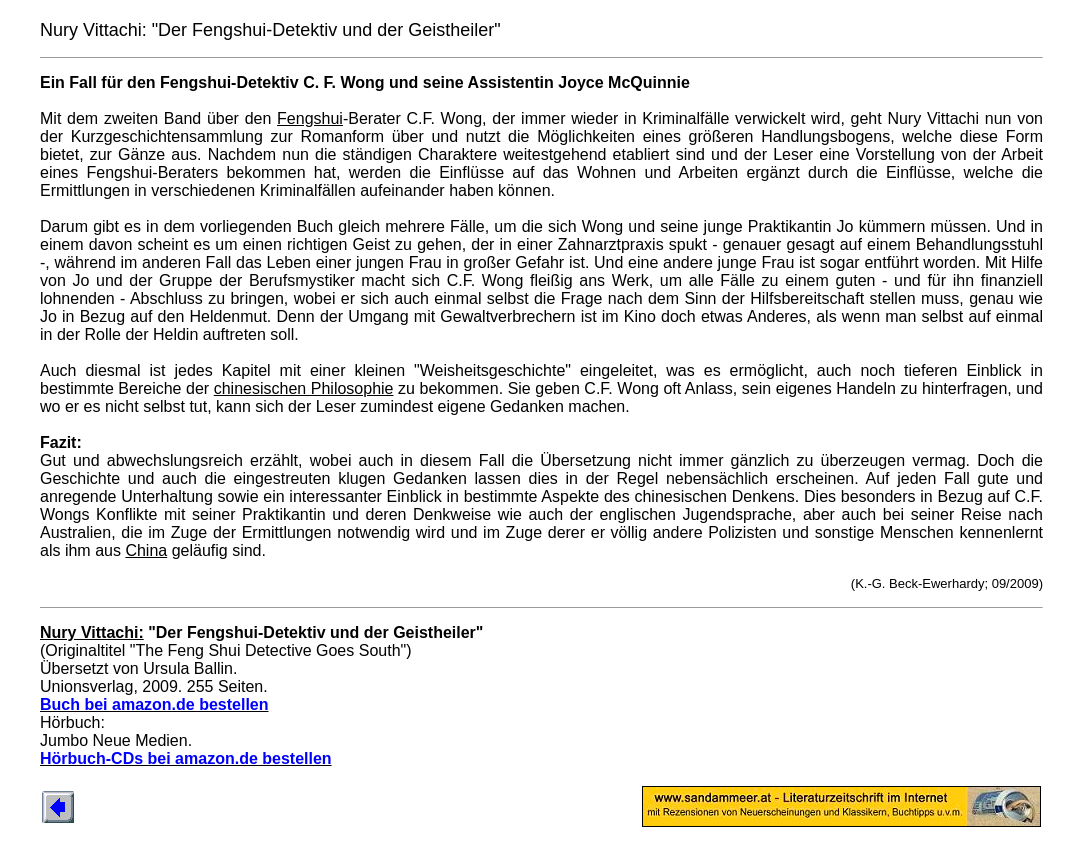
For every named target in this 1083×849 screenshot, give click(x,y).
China (146, 550)
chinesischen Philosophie (304, 388)
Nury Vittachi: (92, 632)
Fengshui (310, 118)
